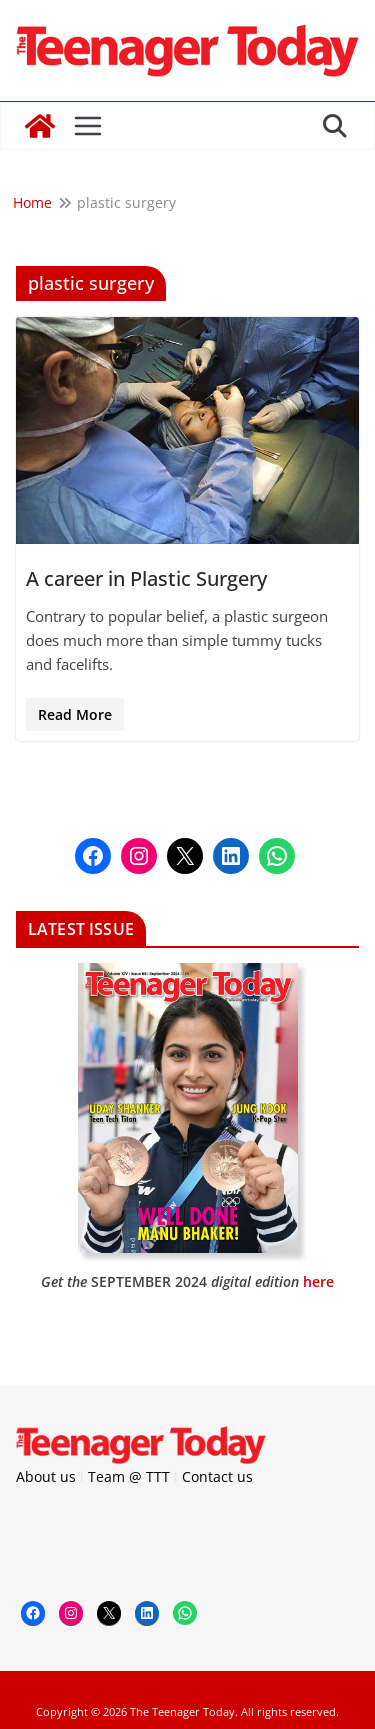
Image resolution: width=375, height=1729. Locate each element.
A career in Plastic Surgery (146, 578)
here (318, 1281)
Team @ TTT (129, 1476)
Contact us (217, 1476)
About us (46, 1476)
